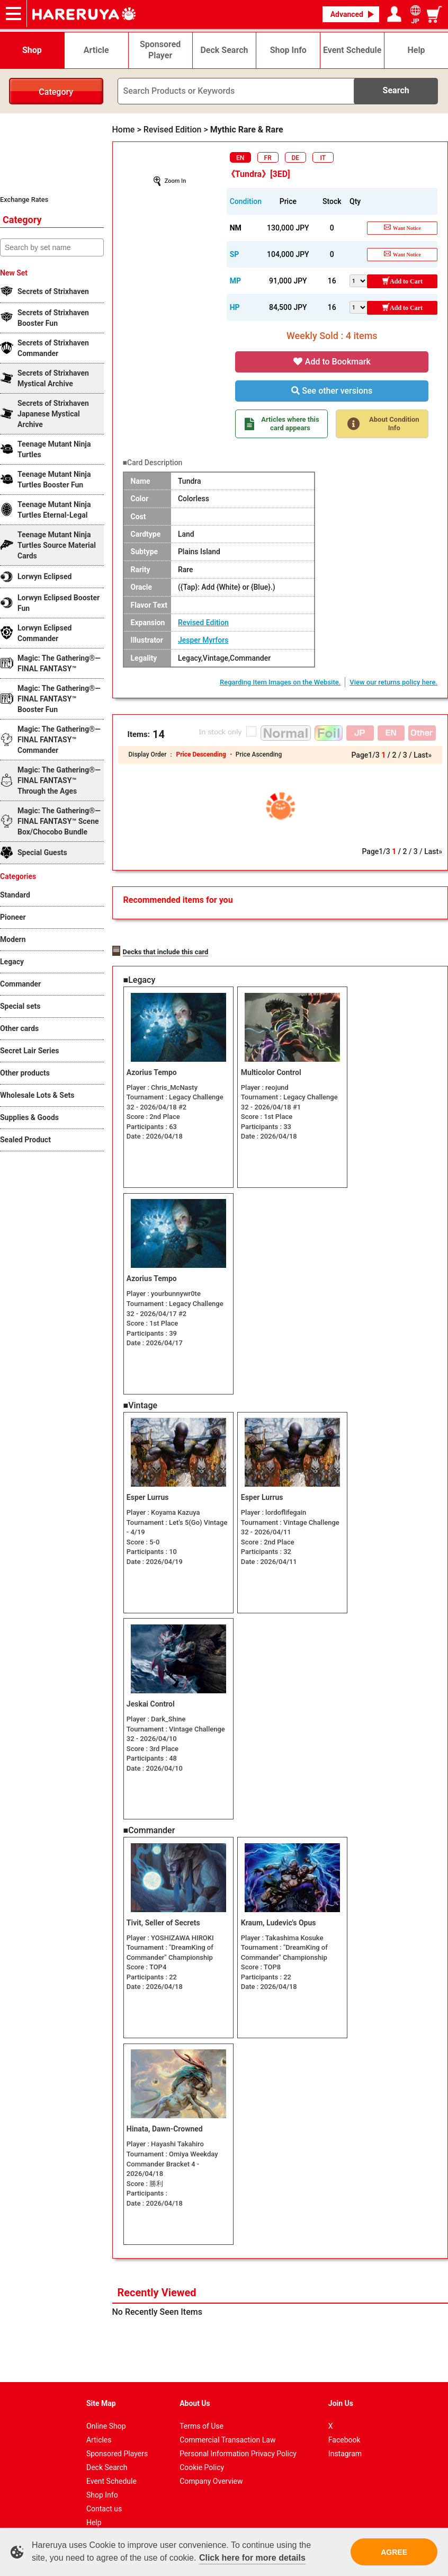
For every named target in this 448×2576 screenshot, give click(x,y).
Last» (423, 755)
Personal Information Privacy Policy (238, 2438)
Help (94, 2507)
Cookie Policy (202, 2452)
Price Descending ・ (205, 754)
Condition (246, 201)
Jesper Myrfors (203, 640)
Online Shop (106, 2410)
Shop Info (102, 2479)
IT (323, 158)
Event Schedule (111, 2466)
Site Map (101, 2388)
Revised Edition (203, 622)
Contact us (104, 2493)
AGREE (394, 2552)
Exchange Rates (24, 199)
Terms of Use (201, 2410)
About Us (195, 2388)
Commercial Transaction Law (227, 2424)
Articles (99, 2424)
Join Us (340, 2388)
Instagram (345, 2438)
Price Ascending (259, 754)
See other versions (331, 391)
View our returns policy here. (393, 682)
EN (240, 158)
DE (295, 158)
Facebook (344, 2424)
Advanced (346, 14)
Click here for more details (252, 2557)
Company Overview (211, 2466)
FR (268, 158)
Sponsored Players (117, 2438)
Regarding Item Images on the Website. (280, 682)
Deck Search (107, 2452)
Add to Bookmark (332, 362)
